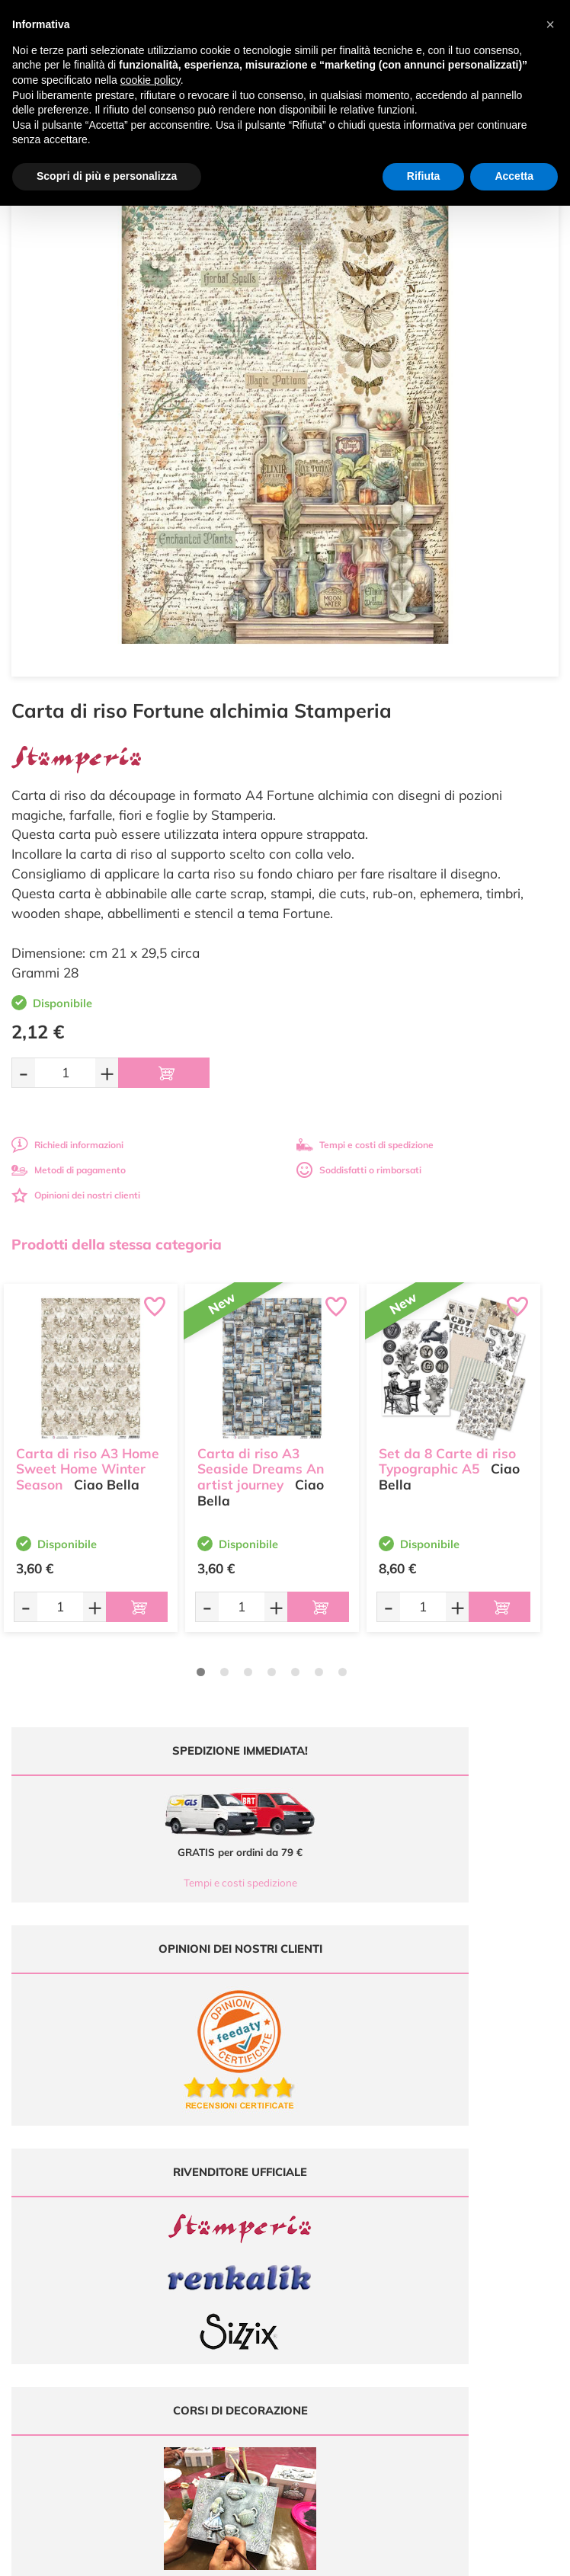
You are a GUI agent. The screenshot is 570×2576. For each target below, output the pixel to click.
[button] (550, 24)
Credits (494, 2556)
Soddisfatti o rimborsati (358, 1170)
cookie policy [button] (150, 80)
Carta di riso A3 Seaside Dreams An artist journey (260, 1459)
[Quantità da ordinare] (65, 1072)
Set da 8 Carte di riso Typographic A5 (447, 1451)
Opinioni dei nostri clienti (75, 1195)
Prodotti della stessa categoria (116, 1244)
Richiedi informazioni (67, 1144)
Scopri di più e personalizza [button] (107, 176)
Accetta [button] (514, 176)
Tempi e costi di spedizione (365, 1144)
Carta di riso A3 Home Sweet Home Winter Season (87, 1459)
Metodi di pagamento (68, 1170)
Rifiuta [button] (423, 176)
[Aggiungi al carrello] (164, 1073)
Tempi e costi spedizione (143, 1883)
